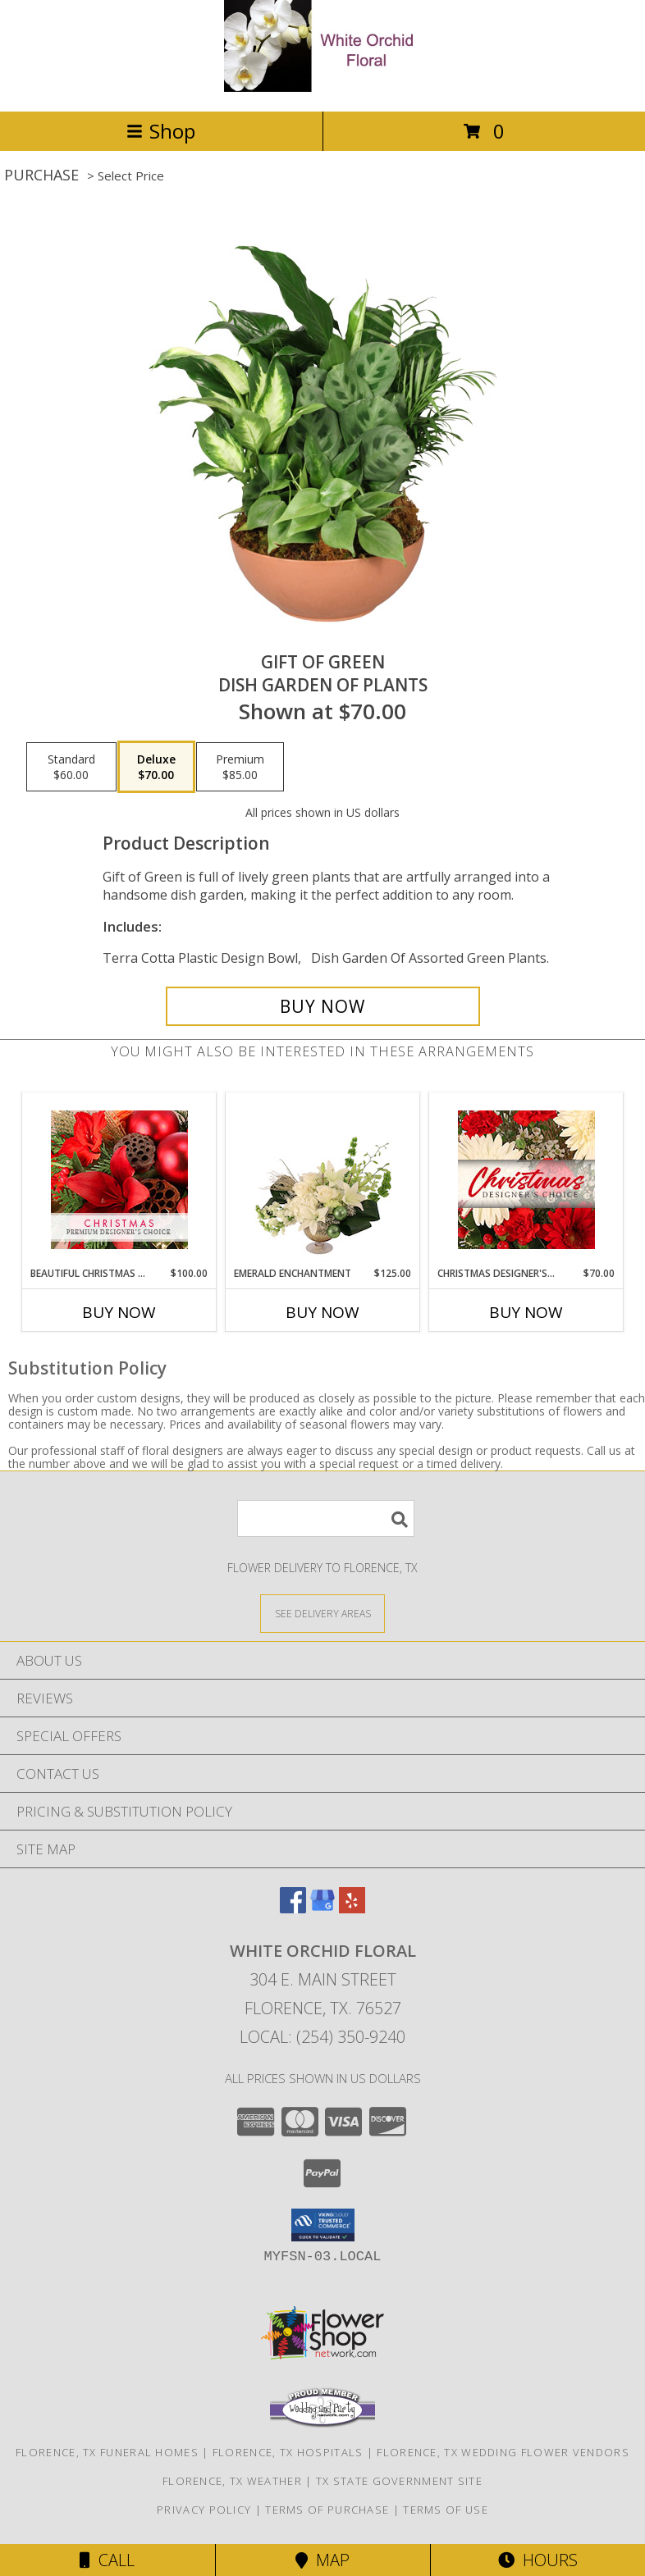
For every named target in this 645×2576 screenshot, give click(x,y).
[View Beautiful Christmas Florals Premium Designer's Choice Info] (119, 1180)
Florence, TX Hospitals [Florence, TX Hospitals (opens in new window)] (288, 2452)
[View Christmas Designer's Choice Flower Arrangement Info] (526, 1180)
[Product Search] (325, 1518)
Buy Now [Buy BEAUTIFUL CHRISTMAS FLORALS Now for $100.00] (119, 1312)
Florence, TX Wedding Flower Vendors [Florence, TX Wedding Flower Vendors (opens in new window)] (503, 2452)
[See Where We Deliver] (322, 1613)
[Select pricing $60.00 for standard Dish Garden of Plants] (71, 767)
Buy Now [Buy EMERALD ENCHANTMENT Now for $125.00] (322, 1312)
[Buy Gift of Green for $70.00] (323, 1006)
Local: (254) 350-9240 (322, 2037)
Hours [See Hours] (538, 2560)
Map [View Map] (322, 2560)
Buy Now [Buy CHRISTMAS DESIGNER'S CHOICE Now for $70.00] (526, 1312)
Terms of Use (445, 2509)
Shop (160, 130)
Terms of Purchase (327, 2509)
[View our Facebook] (293, 1908)
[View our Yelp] (352, 1908)
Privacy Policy (204, 2509)
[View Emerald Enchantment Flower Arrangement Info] (322, 1180)
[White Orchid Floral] (322, 87)
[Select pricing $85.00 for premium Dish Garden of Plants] (240, 767)
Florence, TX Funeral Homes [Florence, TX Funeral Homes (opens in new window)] (107, 2452)
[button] (323, 2225)
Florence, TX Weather (232, 2480)
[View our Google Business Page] (322, 1908)
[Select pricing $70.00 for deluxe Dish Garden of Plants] (156, 767)
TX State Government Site (399, 2480)
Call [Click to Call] (107, 2560)
